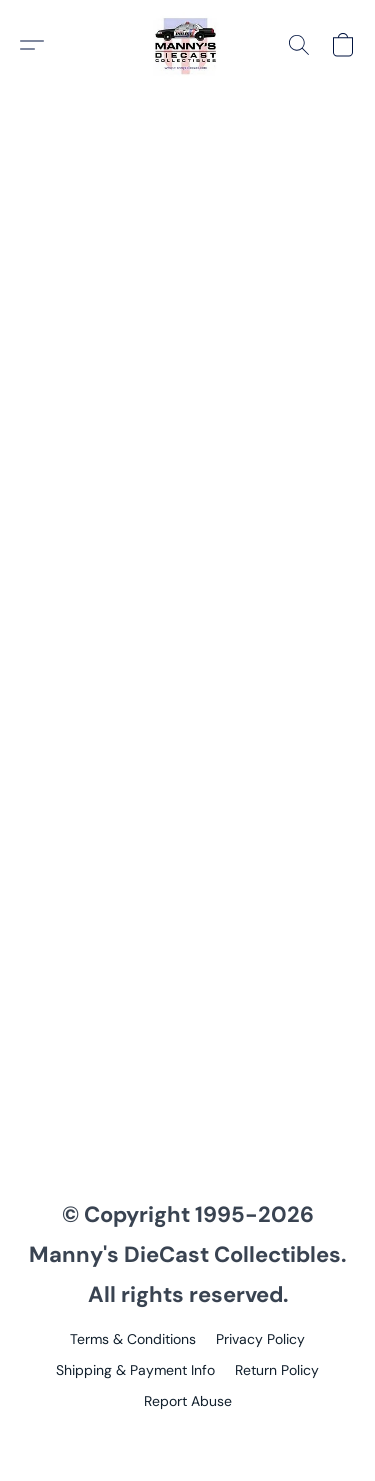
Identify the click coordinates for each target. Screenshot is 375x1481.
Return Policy (277, 1370)
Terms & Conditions (133, 1339)
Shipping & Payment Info (135, 1370)
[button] (188, 45)
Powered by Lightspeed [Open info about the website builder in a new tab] (187, 1437)
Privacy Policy (260, 1339)
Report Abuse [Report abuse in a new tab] (188, 1401)
